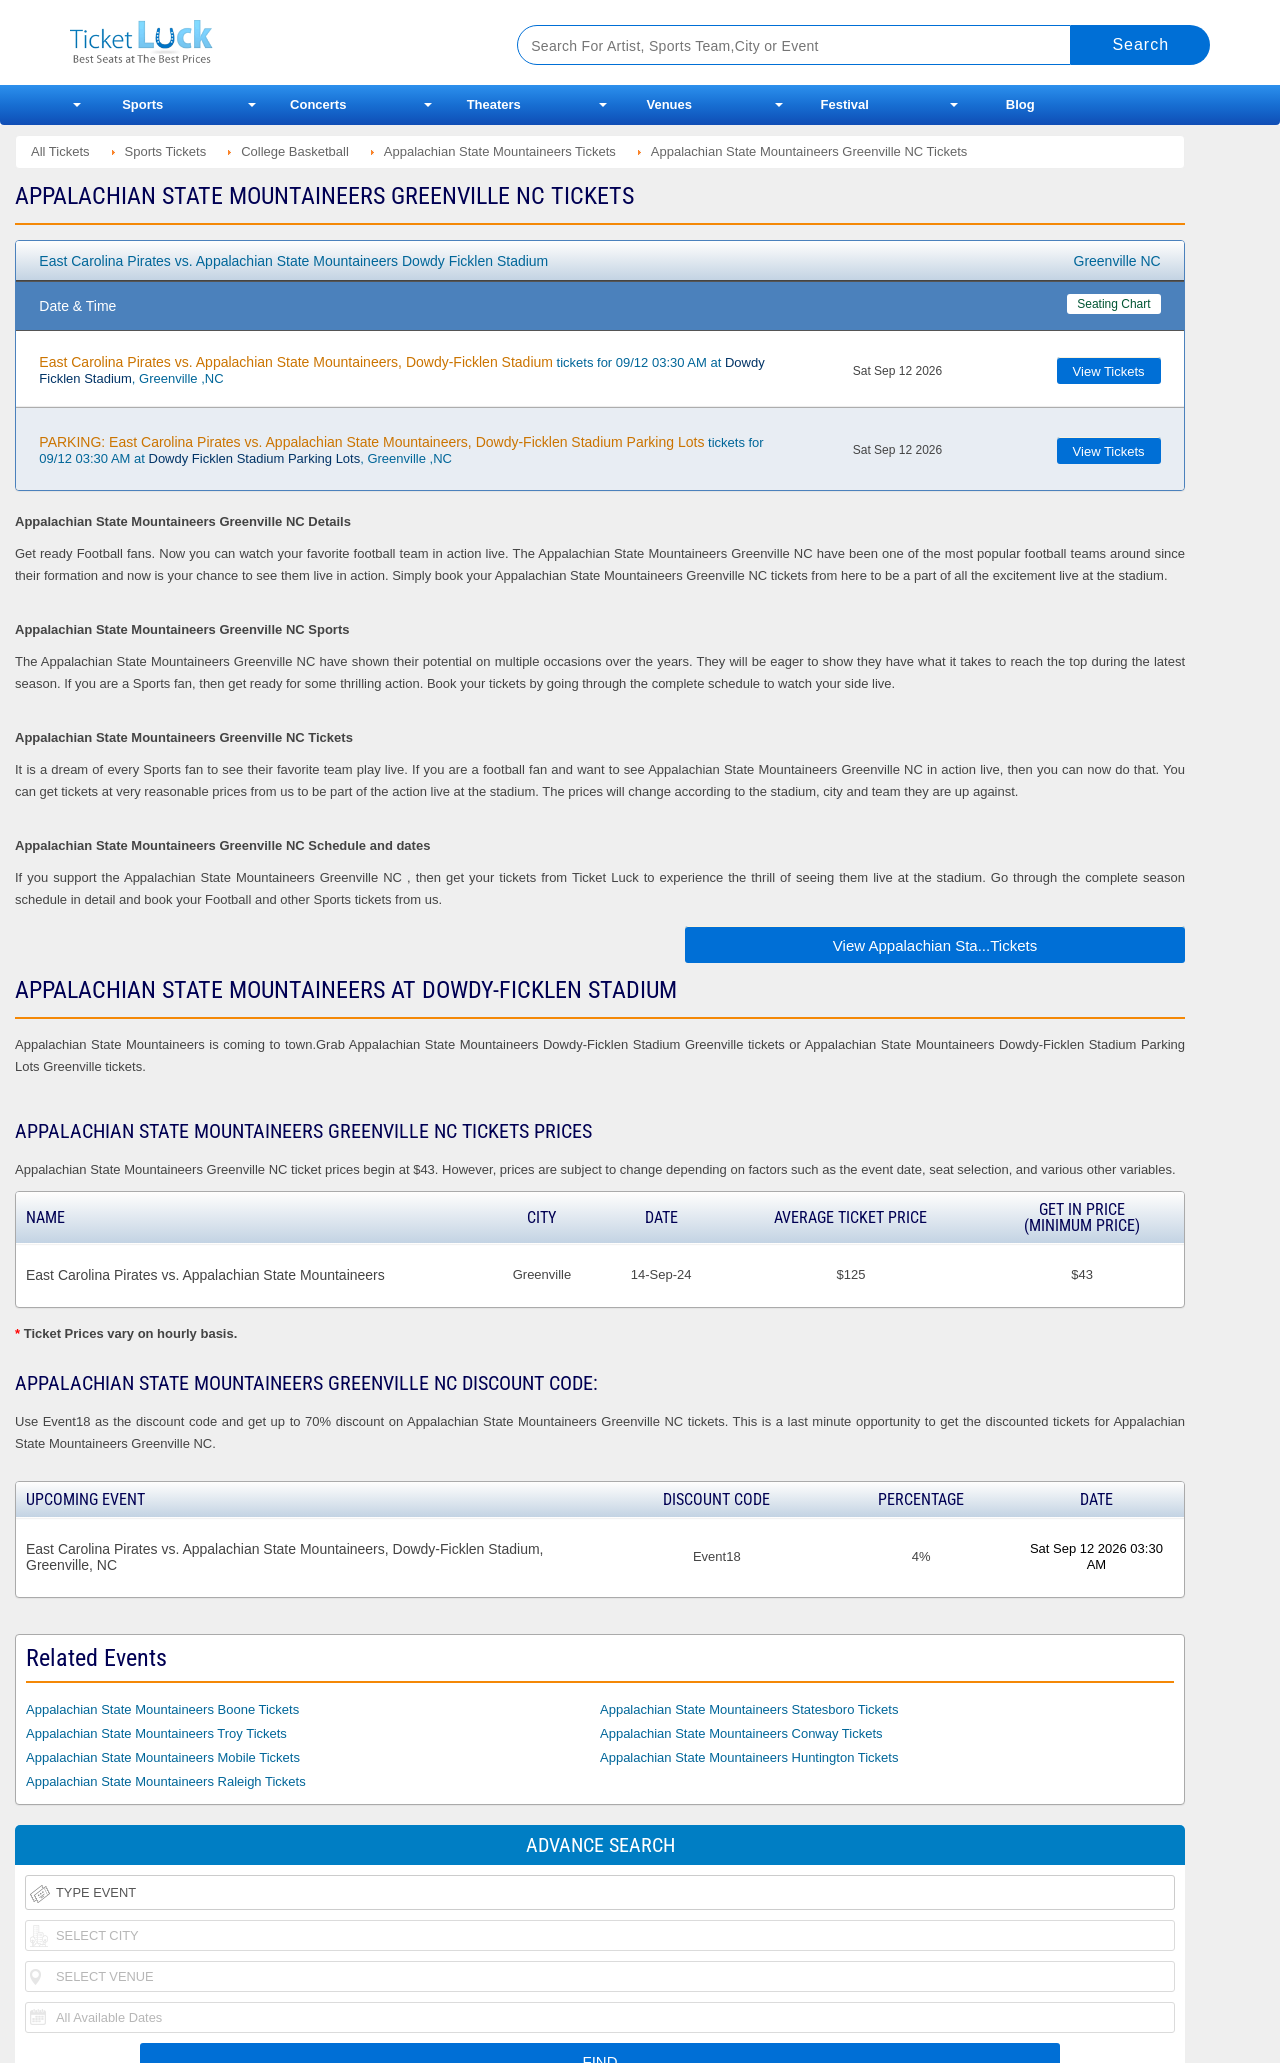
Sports (142, 104)
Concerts (318, 104)
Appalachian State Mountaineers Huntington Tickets (749, 1757)
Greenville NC (1117, 261)
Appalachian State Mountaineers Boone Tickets (162, 1709)
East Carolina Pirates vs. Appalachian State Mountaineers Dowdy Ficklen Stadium (293, 261)
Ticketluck (269, 42)
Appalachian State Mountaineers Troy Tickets (156, 1733)
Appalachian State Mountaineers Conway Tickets (741, 1733)
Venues (669, 104)
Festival (845, 104)
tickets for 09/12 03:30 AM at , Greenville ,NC (401, 370)
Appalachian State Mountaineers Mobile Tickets (163, 1757)
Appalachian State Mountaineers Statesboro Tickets (749, 1709)
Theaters (494, 104)
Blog (1020, 104)
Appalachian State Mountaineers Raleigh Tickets (166, 1781)
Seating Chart (1113, 304)
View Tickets (1109, 371)
